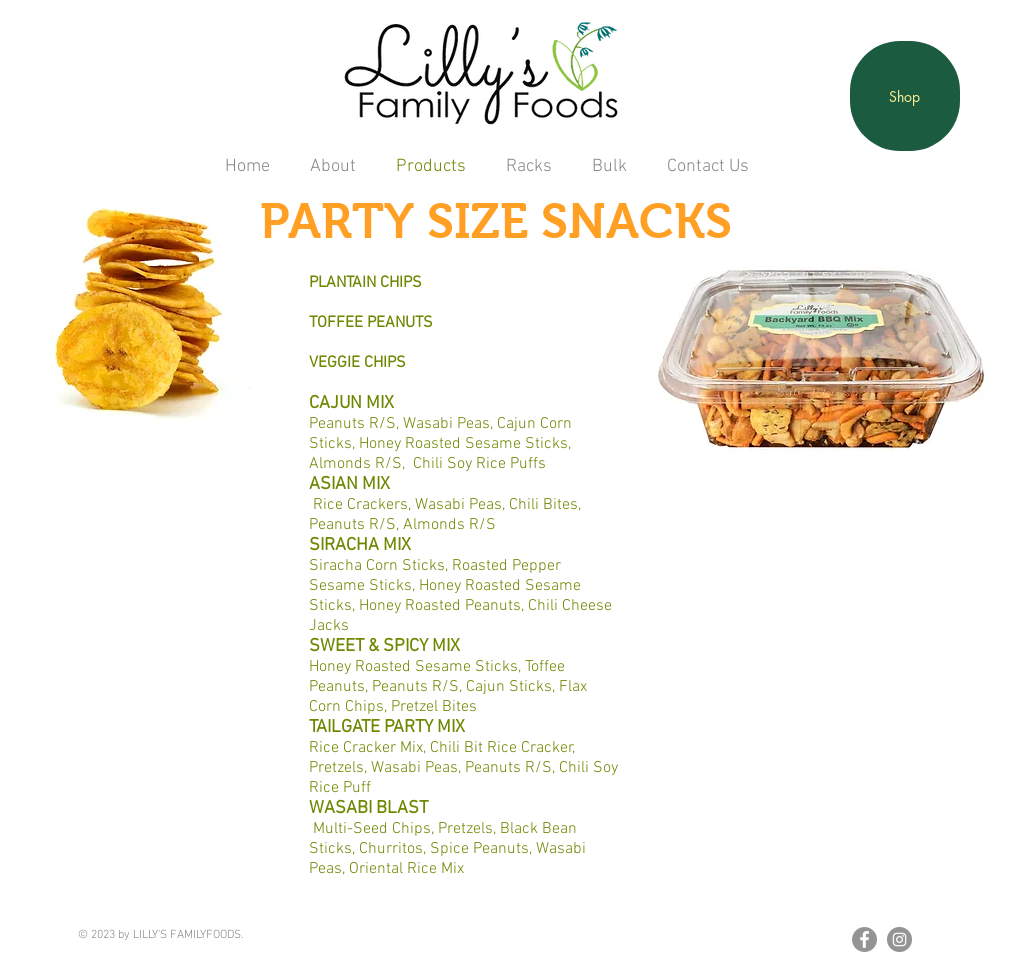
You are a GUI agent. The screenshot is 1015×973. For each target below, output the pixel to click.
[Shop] (905, 96)
